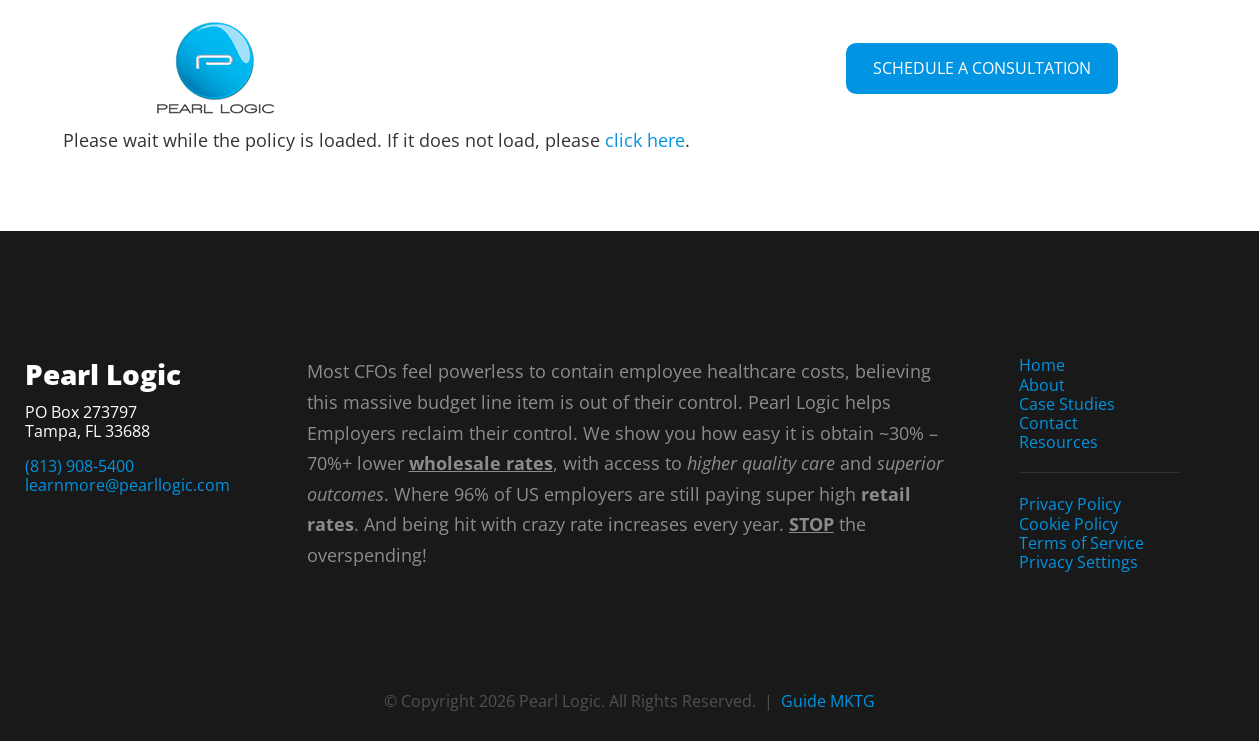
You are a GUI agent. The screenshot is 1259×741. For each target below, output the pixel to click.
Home (1042, 365)
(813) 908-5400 (79, 466)
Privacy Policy (1070, 504)
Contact (1048, 423)
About (1042, 385)
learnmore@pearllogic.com (127, 485)
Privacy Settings (1078, 562)
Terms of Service (1081, 543)
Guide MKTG (828, 701)
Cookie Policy (1068, 524)
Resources (1058, 442)
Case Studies (1067, 404)
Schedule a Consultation (982, 68)
